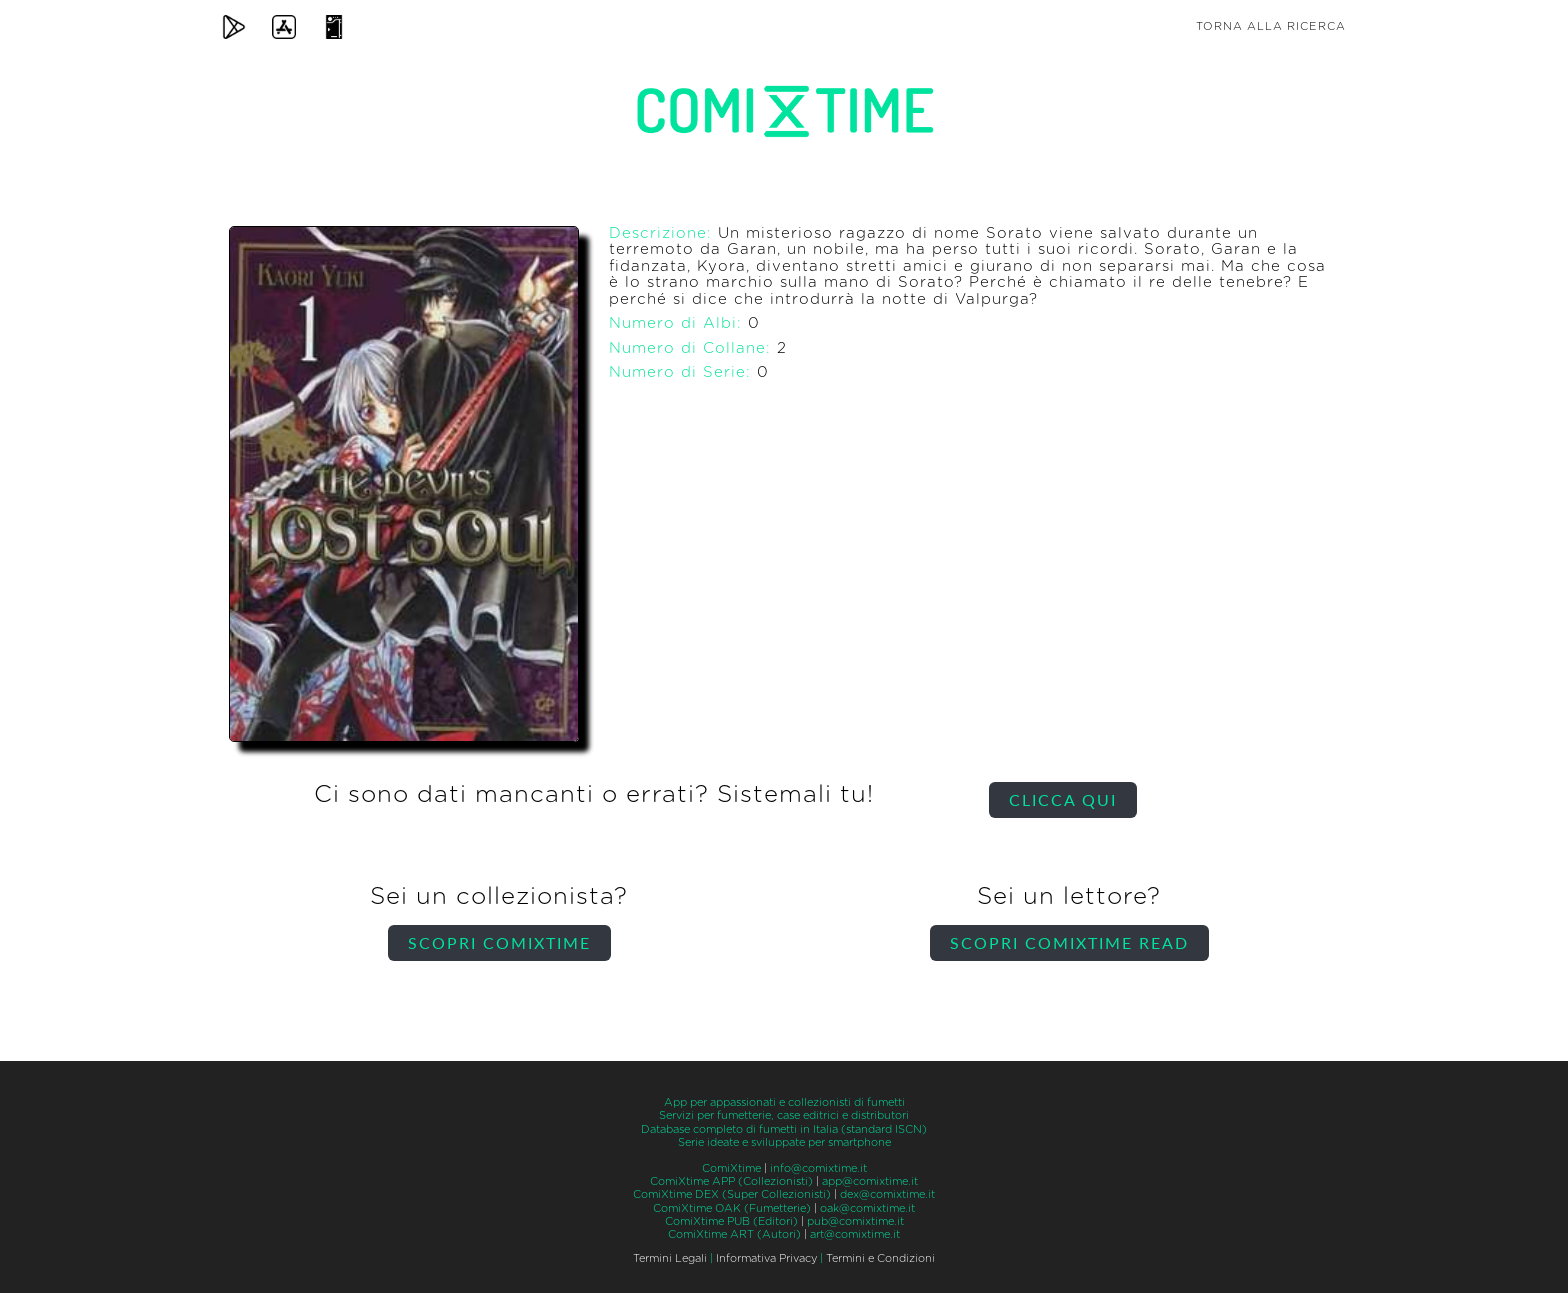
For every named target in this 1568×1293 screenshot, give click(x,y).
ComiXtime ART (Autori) (734, 1234)
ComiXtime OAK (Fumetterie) (732, 1208)
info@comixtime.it (818, 1168)
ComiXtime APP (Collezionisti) (731, 1181)
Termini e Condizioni (880, 1258)
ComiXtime (731, 1168)
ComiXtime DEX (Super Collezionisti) (732, 1194)
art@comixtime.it (855, 1234)
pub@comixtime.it (855, 1221)
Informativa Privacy (766, 1258)
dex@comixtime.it (887, 1194)
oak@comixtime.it (867, 1208)
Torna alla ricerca (1271, 26)
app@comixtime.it (870, 1181)
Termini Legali (670, 1258)
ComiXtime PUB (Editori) (731, 1221)
